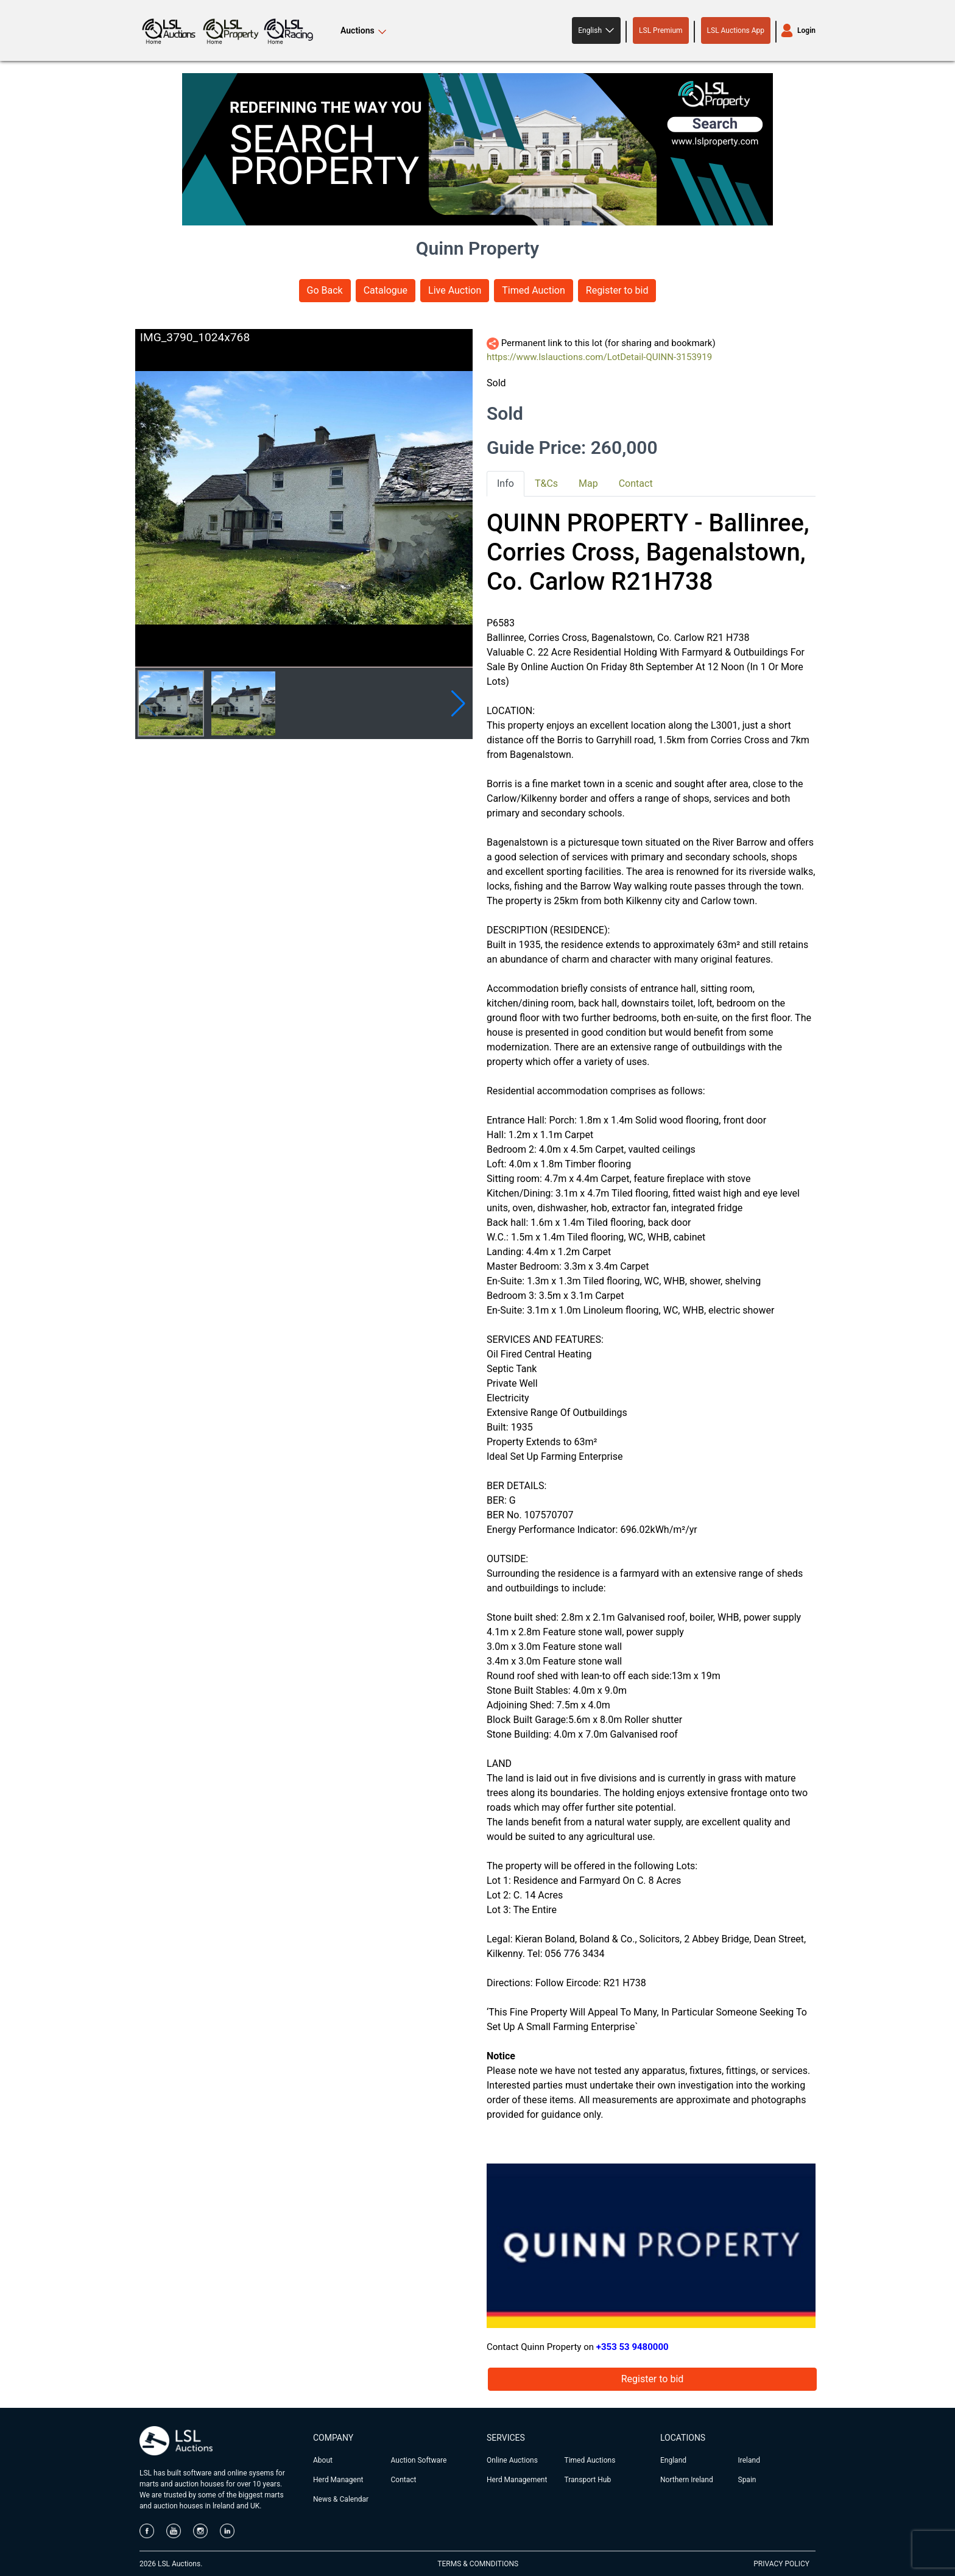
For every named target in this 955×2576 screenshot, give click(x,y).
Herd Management (517, 2479)
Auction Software (419, 2460)
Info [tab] (505, 483)
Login (806, 30)
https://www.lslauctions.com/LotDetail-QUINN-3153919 (599, 357)
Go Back (325, 290)
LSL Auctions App (735, 30)
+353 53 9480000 (632, 2346)
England (673, 2460)
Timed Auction (533, 290)
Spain (747, 2479)
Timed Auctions (590, 2460)
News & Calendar (340, 2499)
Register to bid (617, 290)
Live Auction (454, 290)
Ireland (749, 2460)
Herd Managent (338, 2479)
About (323, 2460)
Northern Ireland (686, 2479)
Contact (404, 2479)
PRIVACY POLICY (781, 2564)
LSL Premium (661, 30)
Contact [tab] (636, 483)
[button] (596, 30)
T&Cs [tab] (546, 483)
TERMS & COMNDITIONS (477, 2564)
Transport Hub (588, 2479)
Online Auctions (512, 2460)
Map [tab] (588, 483)
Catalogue (385, 290)
